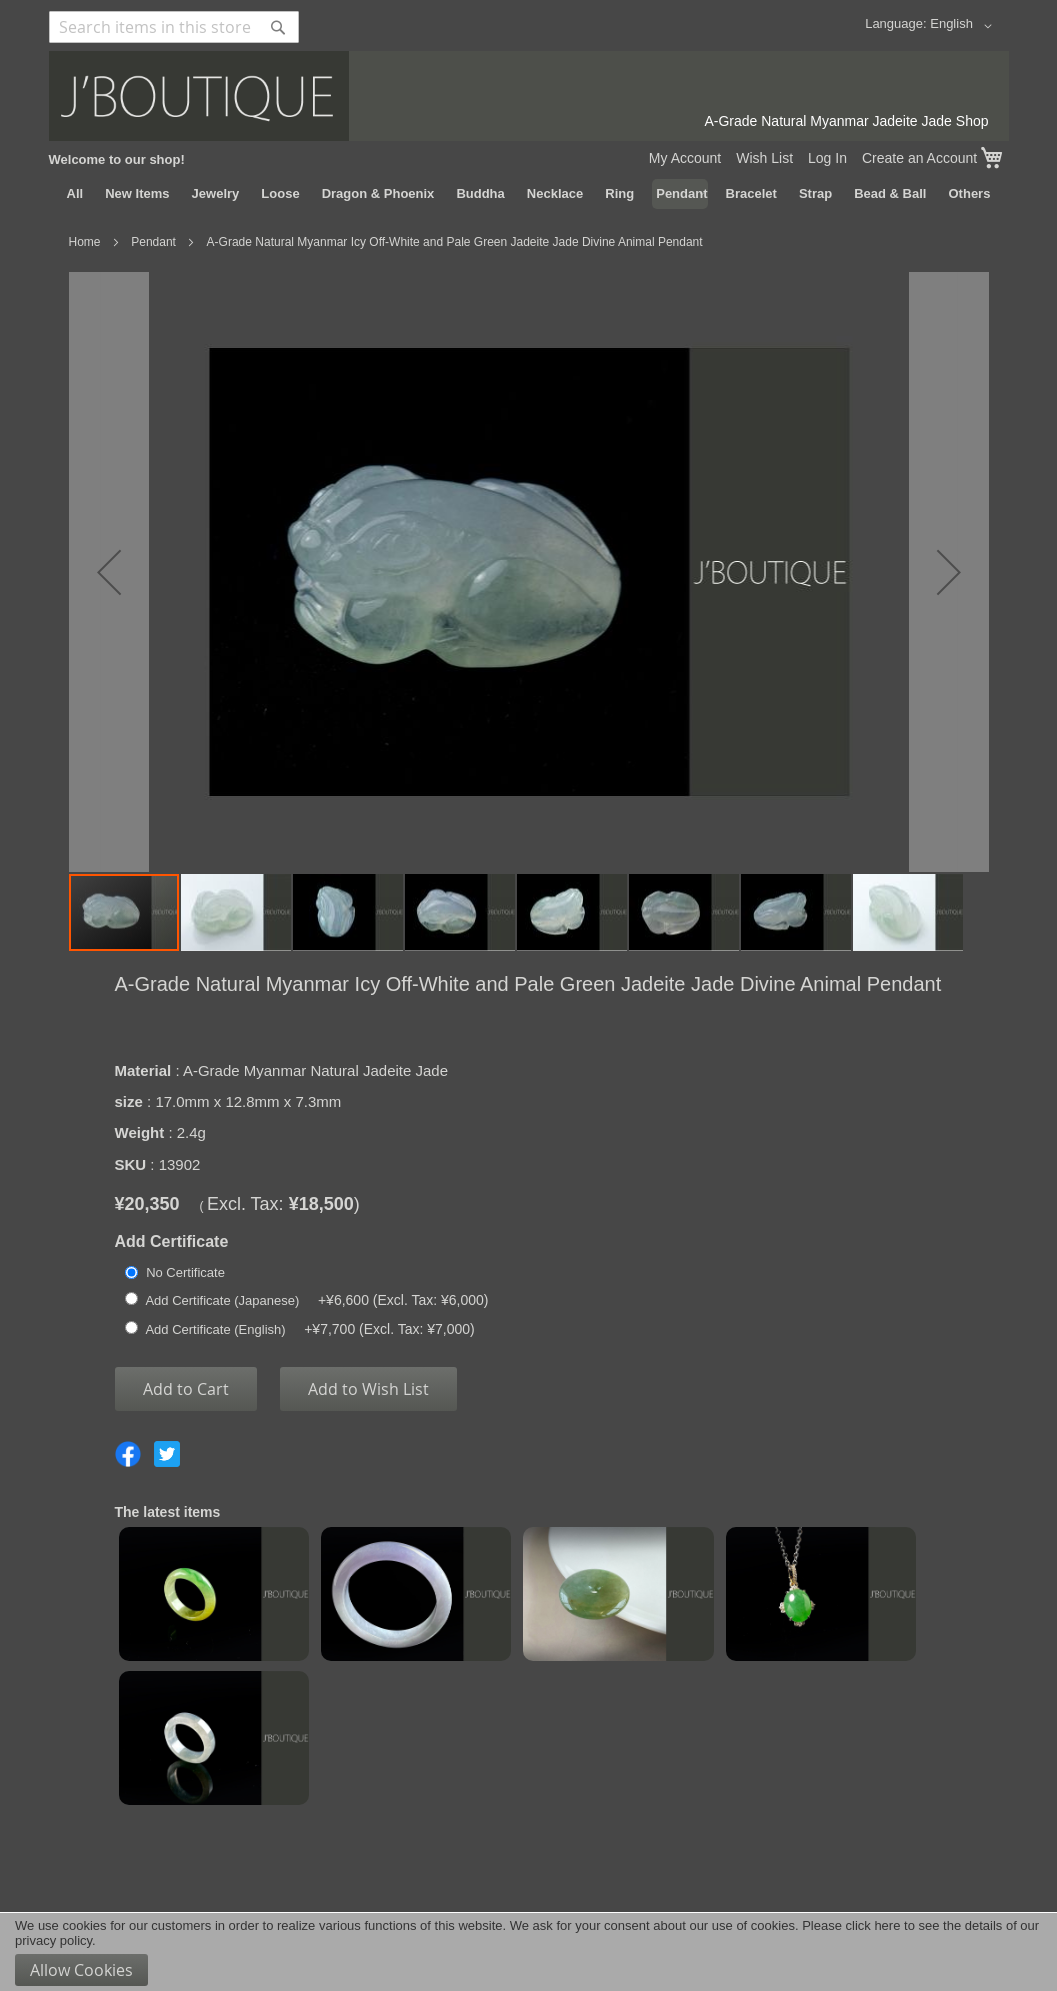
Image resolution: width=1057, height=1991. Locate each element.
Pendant (153, 242)
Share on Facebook (128, 1454)
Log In (827, 158)
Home (85, 242)
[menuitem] (75, 194)
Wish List (764, 158)
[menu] (529, 194)
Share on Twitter (167, 1454)
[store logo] (529, 96)
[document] (528, 1952)
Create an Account (919, 158)
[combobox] (174, 27)
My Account (685, 158)
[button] (964, 26)
